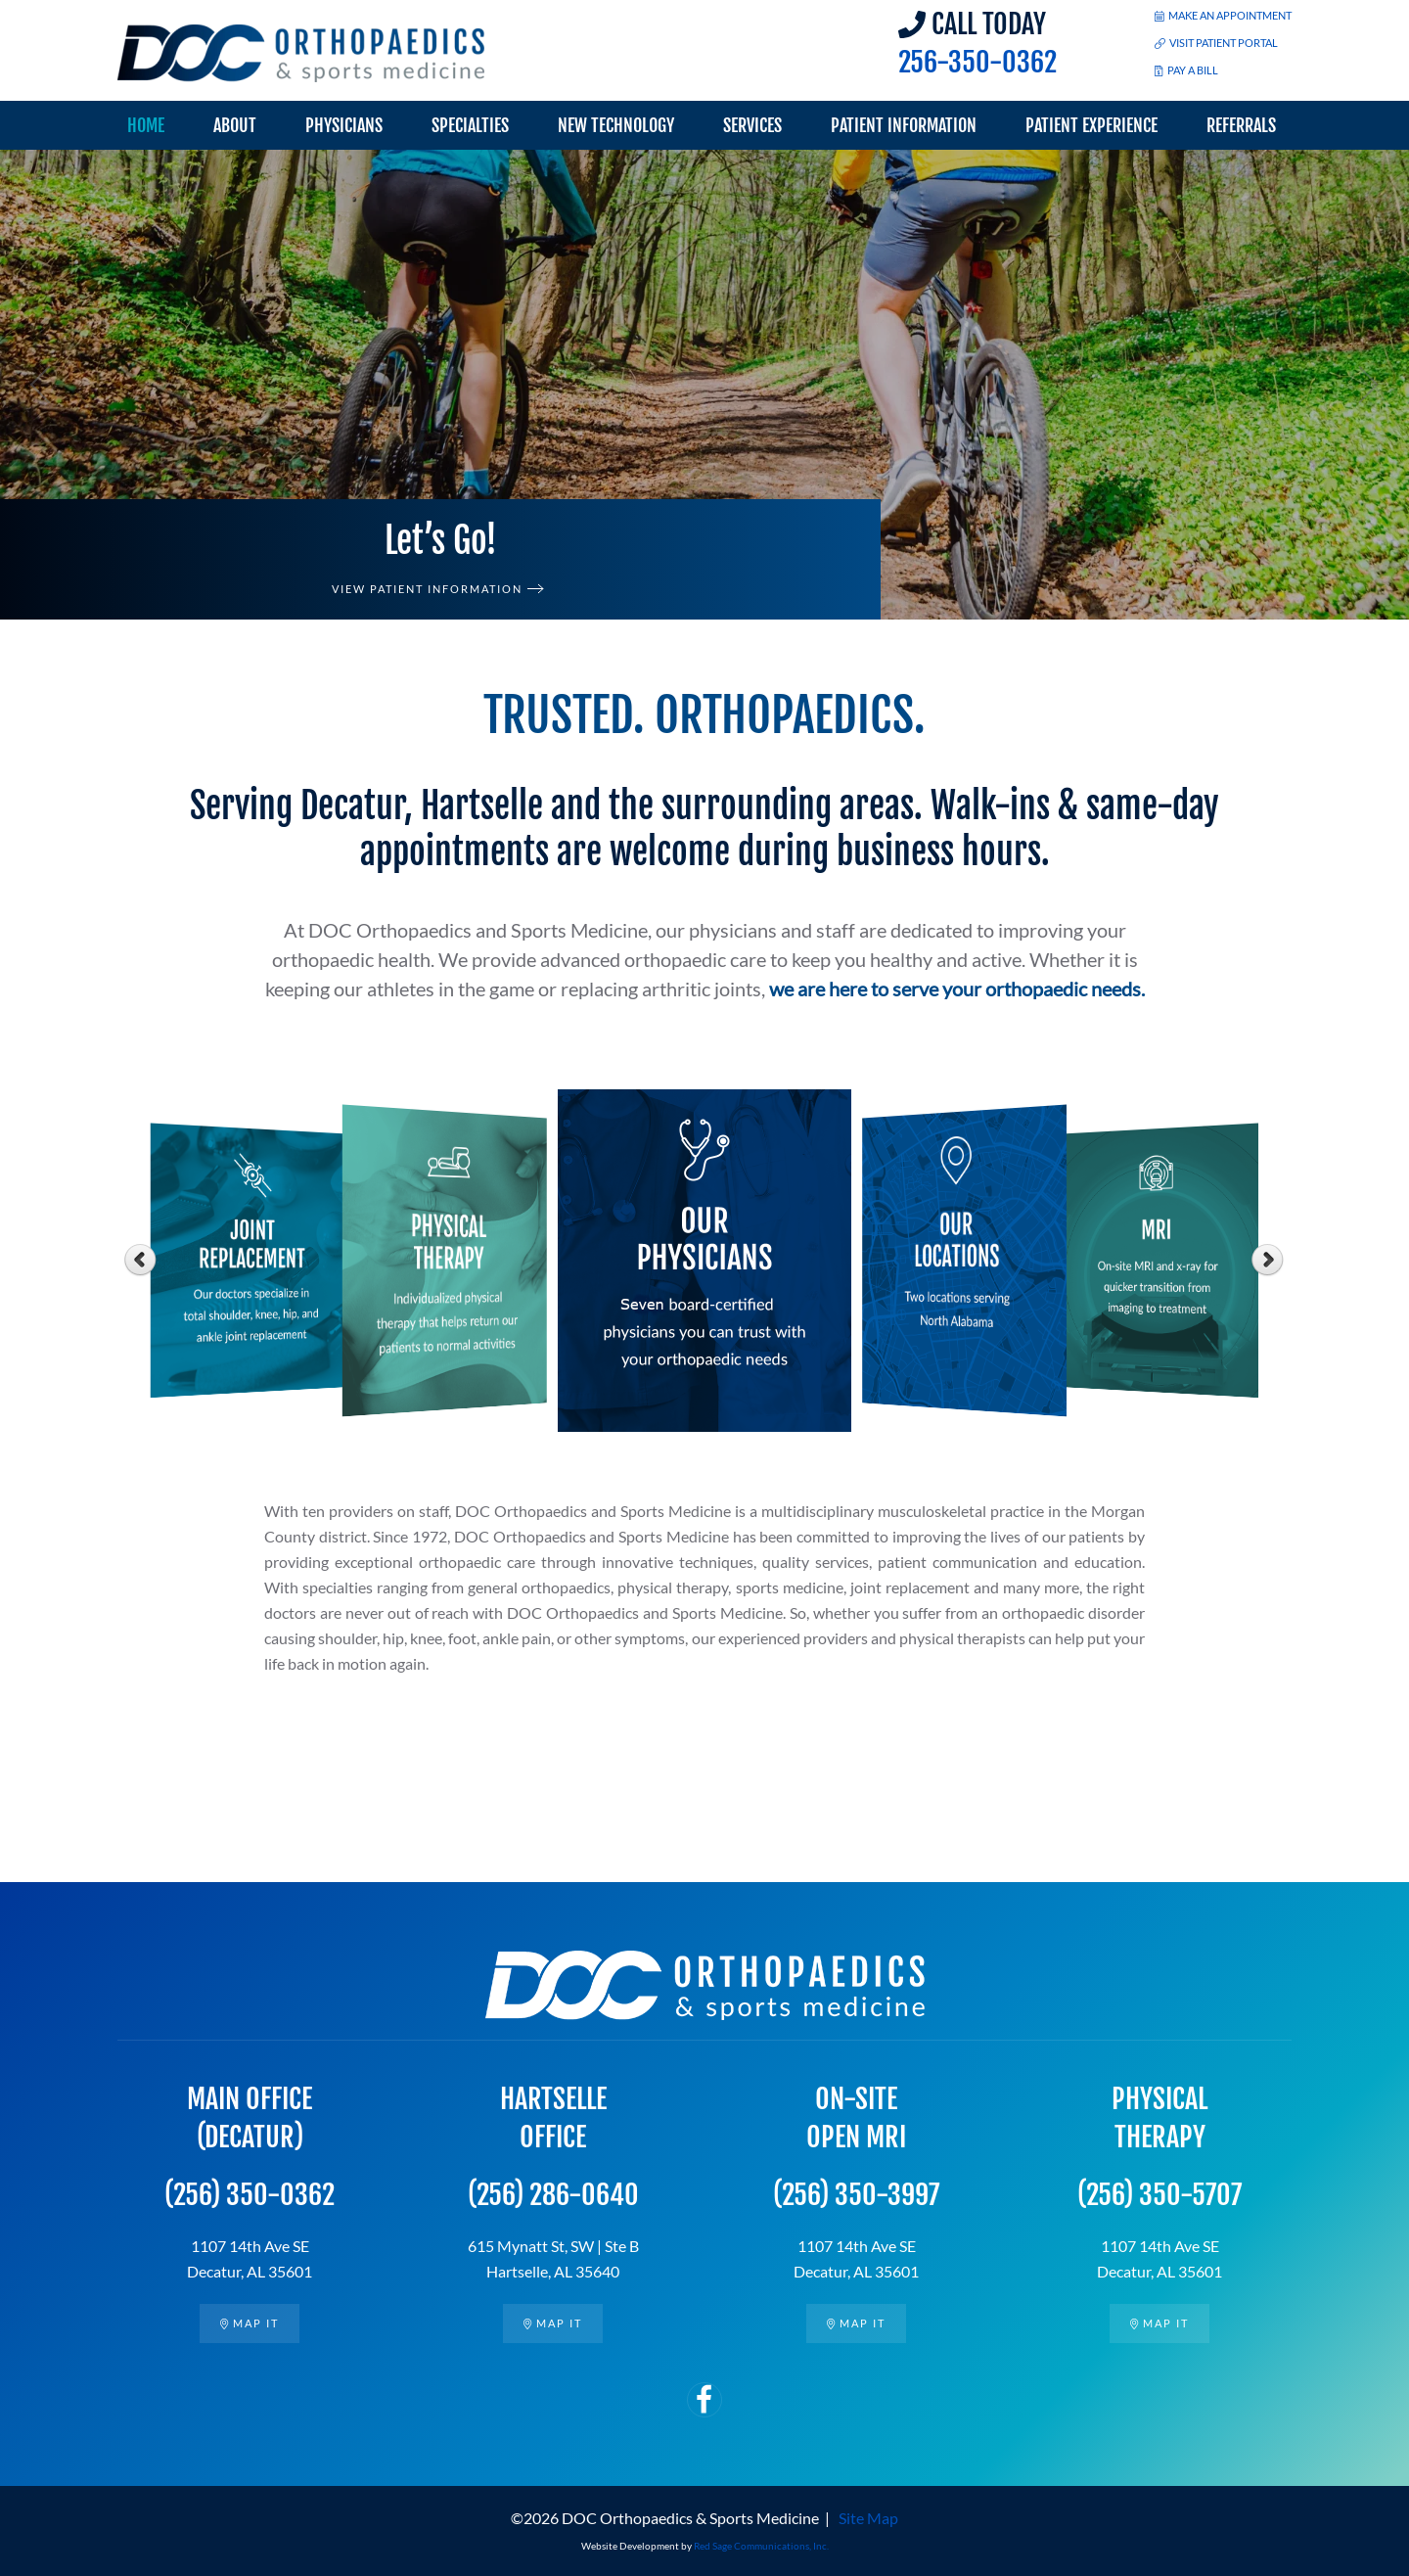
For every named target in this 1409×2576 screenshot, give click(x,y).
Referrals (1241, 125)
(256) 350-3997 (856, 2195)
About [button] (234, 125)
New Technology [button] (616, 125)
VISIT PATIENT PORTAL (1216, 42)
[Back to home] (300, 53)
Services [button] (752, 125)
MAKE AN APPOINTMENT (1223, 15)
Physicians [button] (344, 125)
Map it (249, 2323)
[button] (42, 384)
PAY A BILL (1186, 70)
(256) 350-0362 (249, 2195)
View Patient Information (427, 588)
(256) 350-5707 (1159, 2195)
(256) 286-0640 (553, 2195)
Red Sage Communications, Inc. (761, 2546)
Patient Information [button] (904, 125)
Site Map (868, 2517)
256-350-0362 (977, 62)
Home (145, 125)
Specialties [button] (470, 125)
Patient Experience (1091, 125)
